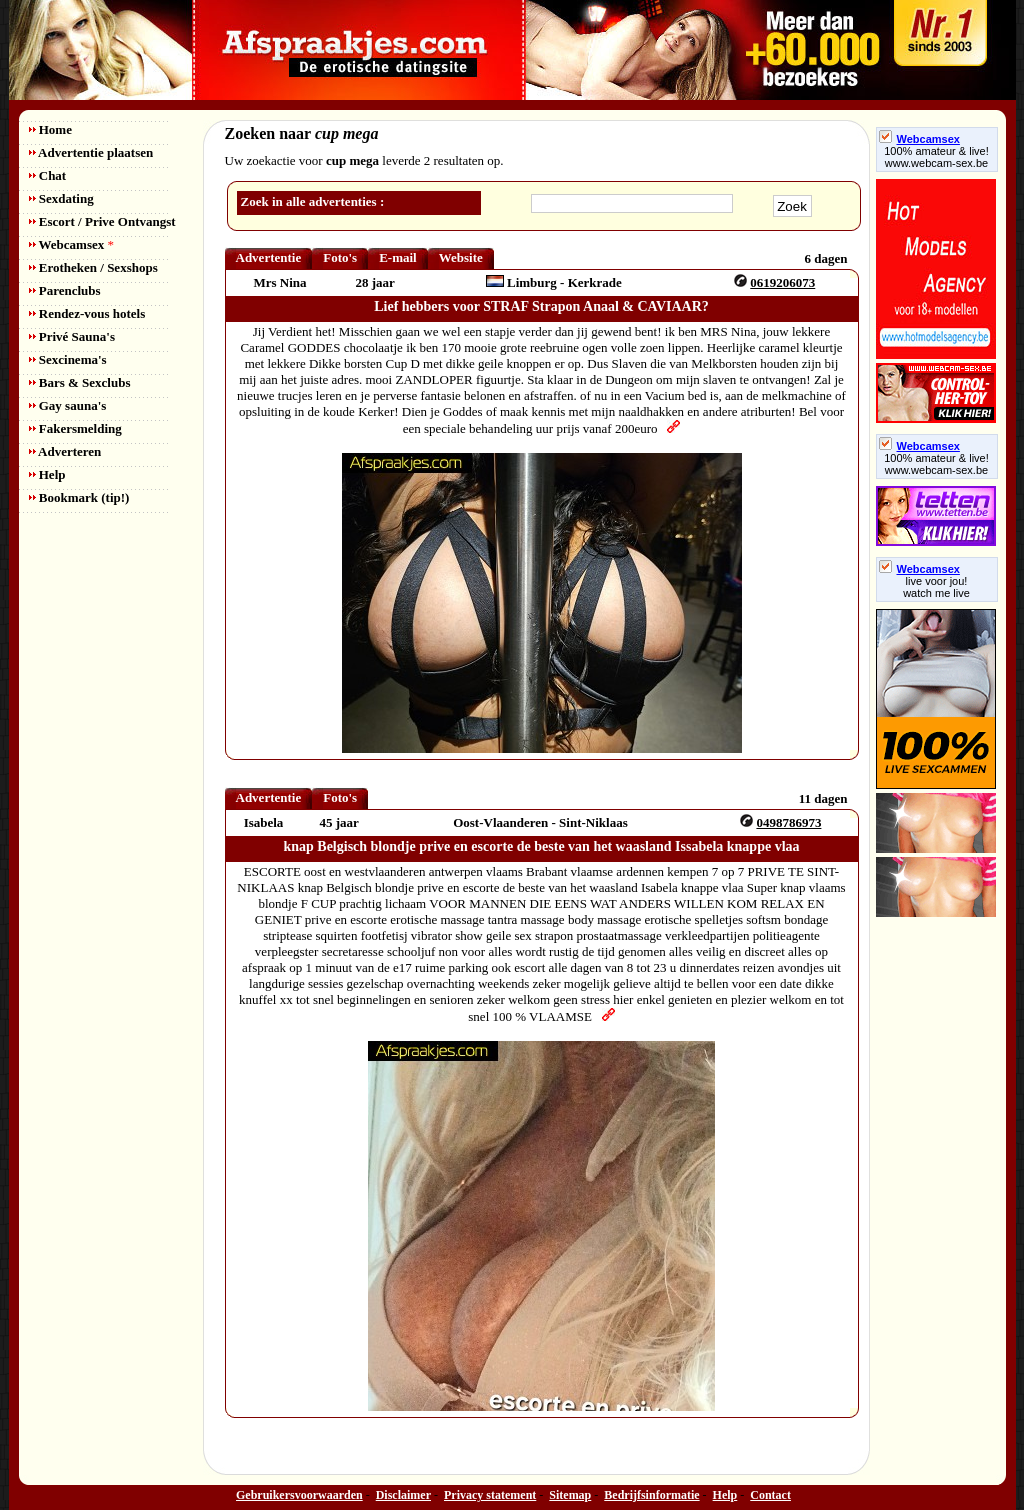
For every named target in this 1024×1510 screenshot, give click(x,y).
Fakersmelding (75, 428)
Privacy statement (490, 1495)
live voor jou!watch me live (936, 587)
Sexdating (61, 198)
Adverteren (65, 451)
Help (47, 474)
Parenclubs (65, 290)
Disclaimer (403, 1495)
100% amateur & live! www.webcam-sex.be (936, 157)
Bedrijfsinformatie (651, 1495)
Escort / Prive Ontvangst (102, 221)
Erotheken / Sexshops (93, 267)
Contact (770, 1495)
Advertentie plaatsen (91, 152)
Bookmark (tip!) (79, 497)
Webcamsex (71, 244)
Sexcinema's (68, 359)
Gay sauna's (68, 405)
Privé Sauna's (72, 336)
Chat (48, 175)
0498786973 (788, 822)
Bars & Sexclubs (80, 382)
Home (50, 129)
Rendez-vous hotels (87, 313)
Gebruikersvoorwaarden (299, 1495)
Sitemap (570, 1495)
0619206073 (782, 282)
